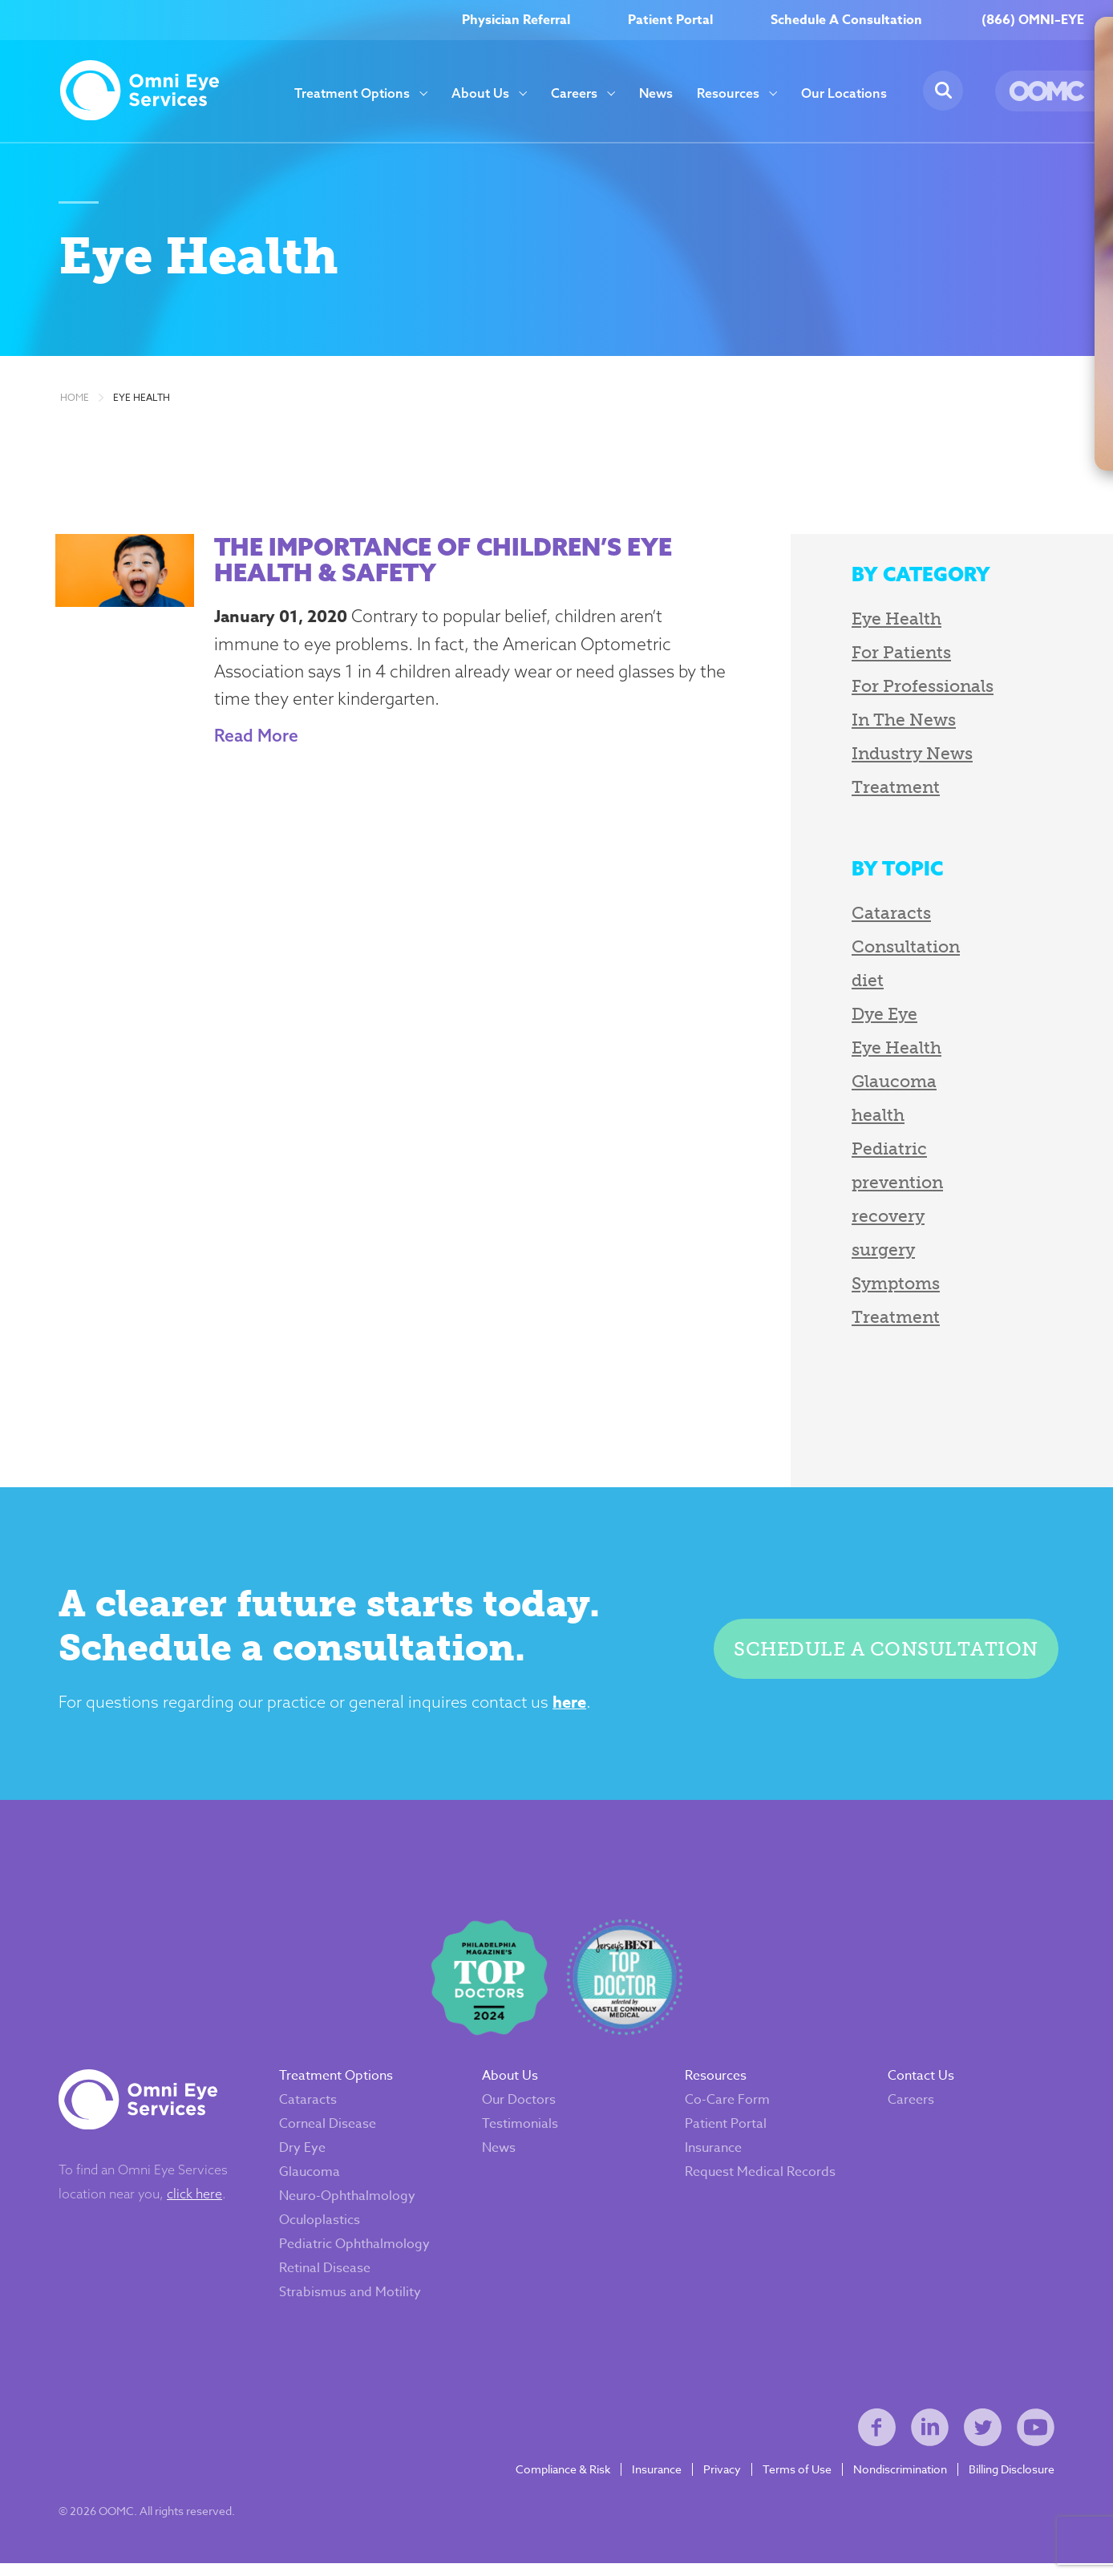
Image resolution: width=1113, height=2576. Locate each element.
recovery (875, 1220)
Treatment (883, 791)
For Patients (888, 656)
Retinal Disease (326, 2276)
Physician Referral (516, 20)
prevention (884, 1186)
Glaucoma (881, 1085)
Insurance (713, 2156)
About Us (480, 93)
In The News (891, 724)
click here (196, 2202)
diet (855, 984)
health (865, 1119)
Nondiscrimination (898, 2480)
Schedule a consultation (885, 1653)
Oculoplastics (321, 2228)
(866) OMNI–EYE (1032, 20)
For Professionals (910, 690)
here (575, 1706)
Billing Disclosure (1010, 2480)
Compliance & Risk (561, 2480)
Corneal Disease (329, 2131)
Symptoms (883, 1287)
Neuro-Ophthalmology (349, 2204)
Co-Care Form (727, 2107)
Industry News (899, 757)
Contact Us (920, 2083)
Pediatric (876, 1152)
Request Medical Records (760, 2180)
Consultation (893, 950)
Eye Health (141, 401)
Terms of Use (795, 2480)
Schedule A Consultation (846, 20)
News (656, 93)
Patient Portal (670, 20)
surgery (870, 1254)
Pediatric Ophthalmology (356, 2252)
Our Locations (844, 93)
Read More (252, 739)
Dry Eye (304, 2156)
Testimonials (521, 2131)
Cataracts (878, 917)
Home (74, 401)
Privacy (720, 2480)
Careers (574, 93)
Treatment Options (352, 93)
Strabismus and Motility (352, 2300)
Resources (728, 93)
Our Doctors (519, 2107)
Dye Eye (872, 1018)
